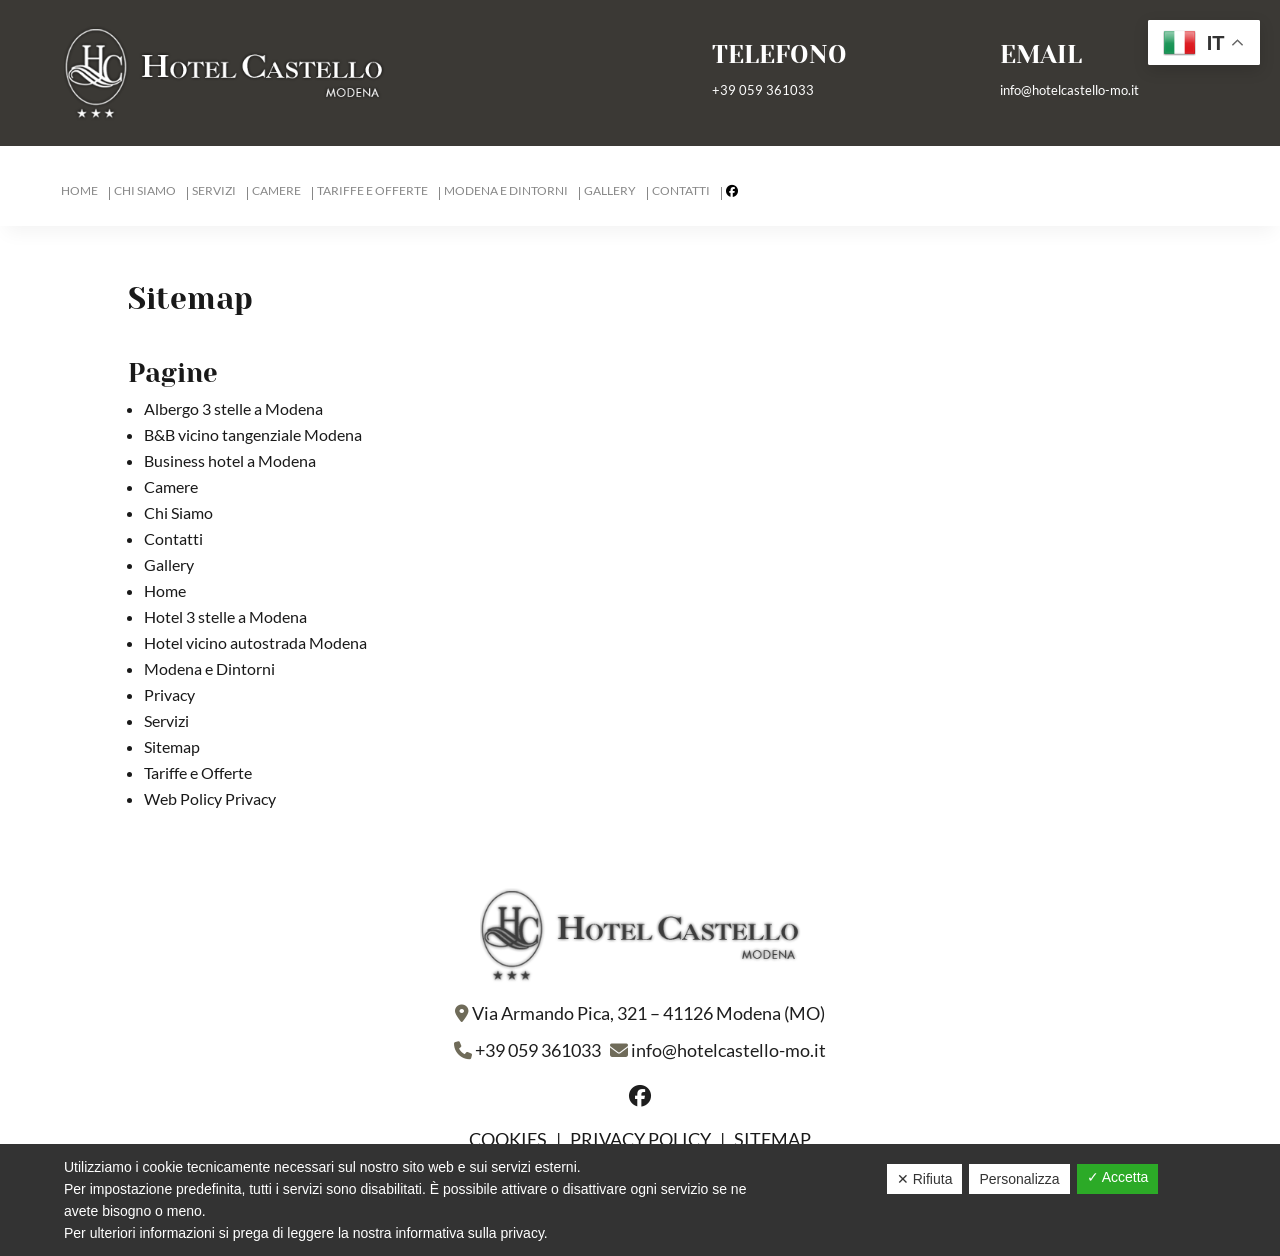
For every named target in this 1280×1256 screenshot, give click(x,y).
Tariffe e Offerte (372, 191)
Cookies (509, 1139)
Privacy (169, 694)
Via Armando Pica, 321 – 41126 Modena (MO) (648, 1013)
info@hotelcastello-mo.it (1069, 90)
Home (79, 191)
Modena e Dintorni (506, 191)
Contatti (681, 191)
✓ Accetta (1118, 1177)
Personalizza (1019, 1179)
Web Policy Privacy (210, 798)
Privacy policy (640, 1139)
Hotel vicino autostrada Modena (255, 642)
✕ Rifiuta (925, 1179)
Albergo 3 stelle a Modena (233, 408)
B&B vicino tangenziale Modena (253, 434)
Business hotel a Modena (230, 460)
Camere (276, 191)
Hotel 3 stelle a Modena (225, 616)
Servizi (214, 191)
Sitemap (172, 746)
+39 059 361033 (763, 90)
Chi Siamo (145, 191)
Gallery (610, 191)
